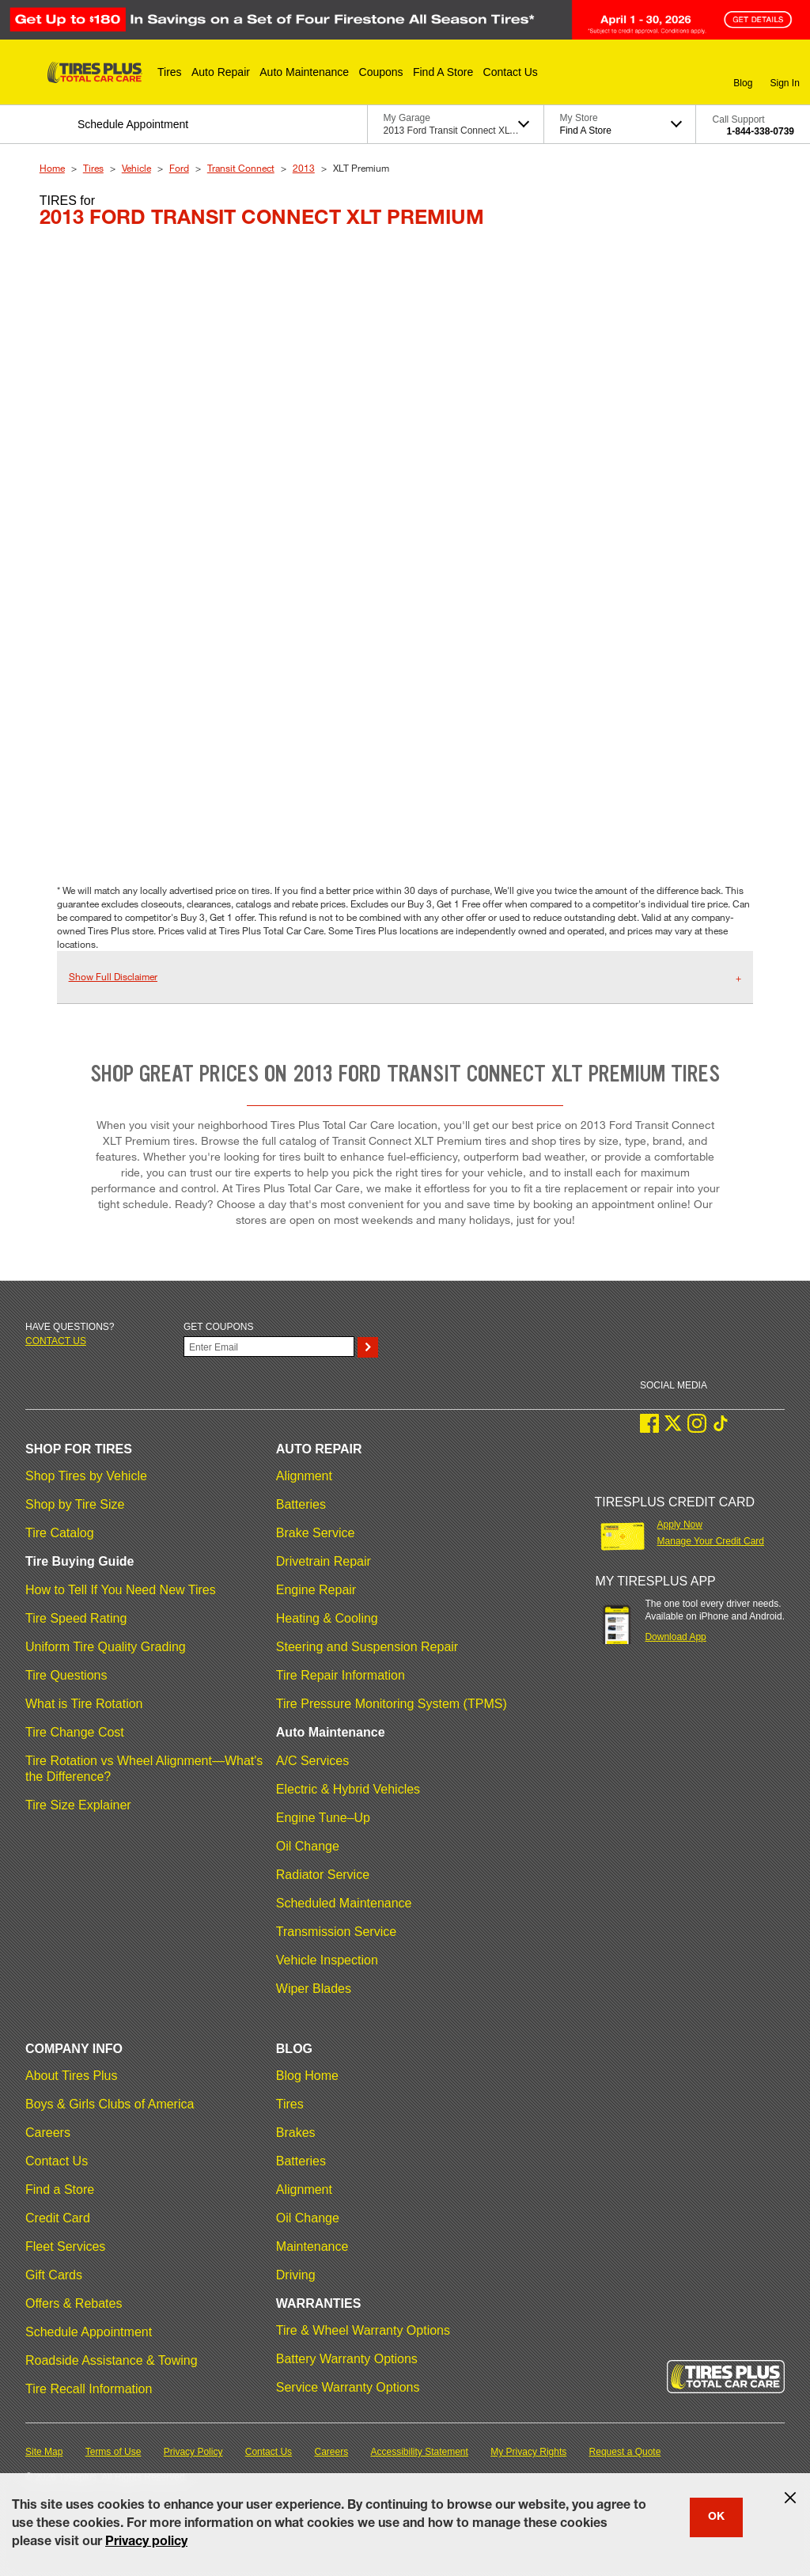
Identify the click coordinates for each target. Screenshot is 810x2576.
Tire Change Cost (74, 1732)
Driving (296, 2275)
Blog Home (307, 2075)
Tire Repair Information (340, 1675)
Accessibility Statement (419, 2451)
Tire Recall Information (88, 2389)
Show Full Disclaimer (113, 976)
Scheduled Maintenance (344, 1903)
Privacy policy (146, 2542)
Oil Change (307, 1846)
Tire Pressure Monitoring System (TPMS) (391, 1703)
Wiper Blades (313, 1988)
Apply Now (679, 1524)
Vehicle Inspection (327, 1960)
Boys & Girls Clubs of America (109, 2104)
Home (52, 167)
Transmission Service (336, 1931)
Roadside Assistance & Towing (111, 2360)
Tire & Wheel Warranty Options (363, 2330)
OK (716, 2517)
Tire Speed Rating (76, 1618)
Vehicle (136, 167)
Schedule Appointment (88, 2332)
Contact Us (56, 2161)
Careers (47, 2132)
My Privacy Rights (528, 2451)
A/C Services (312, 1760)
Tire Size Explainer (78, 1805)
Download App (675, 1636)
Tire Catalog (59, 1533)
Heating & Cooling (327, 1618)
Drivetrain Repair (323, 1561)
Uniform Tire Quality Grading (105, 1647)
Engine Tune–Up (323, 1817)
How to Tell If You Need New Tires (120, 1590)
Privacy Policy (193, 2451)
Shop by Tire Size (74, 1504)
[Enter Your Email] (269, 1346)
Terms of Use (113, 2451)
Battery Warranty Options (347, 2359)
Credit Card (57, 2218)
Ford (179, 167)
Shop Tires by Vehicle (86, 1476)
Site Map (43, 2451)
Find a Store (59, 2189)
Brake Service (315, 1533)
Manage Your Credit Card (710, 1541)
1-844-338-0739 (760, 131)
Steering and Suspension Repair (367, 1647)
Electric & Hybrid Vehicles (348, 1789)
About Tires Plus (71, 2075)
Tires (93, 167)
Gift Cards (53, 2275)
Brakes (296, 2132)
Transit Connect (240, 167)
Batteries (301, 1504)
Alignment (304, 1476)
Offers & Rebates (73, 2303)
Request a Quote (625, 2451)
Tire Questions (66, 1675)
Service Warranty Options (348, 2387)
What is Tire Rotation (84, 1703)
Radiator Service (322, 1874)
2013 (304, 167)
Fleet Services (65, 2246)
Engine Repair (316, 1590)
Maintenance (312, 2246)
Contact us (55, 1341)
